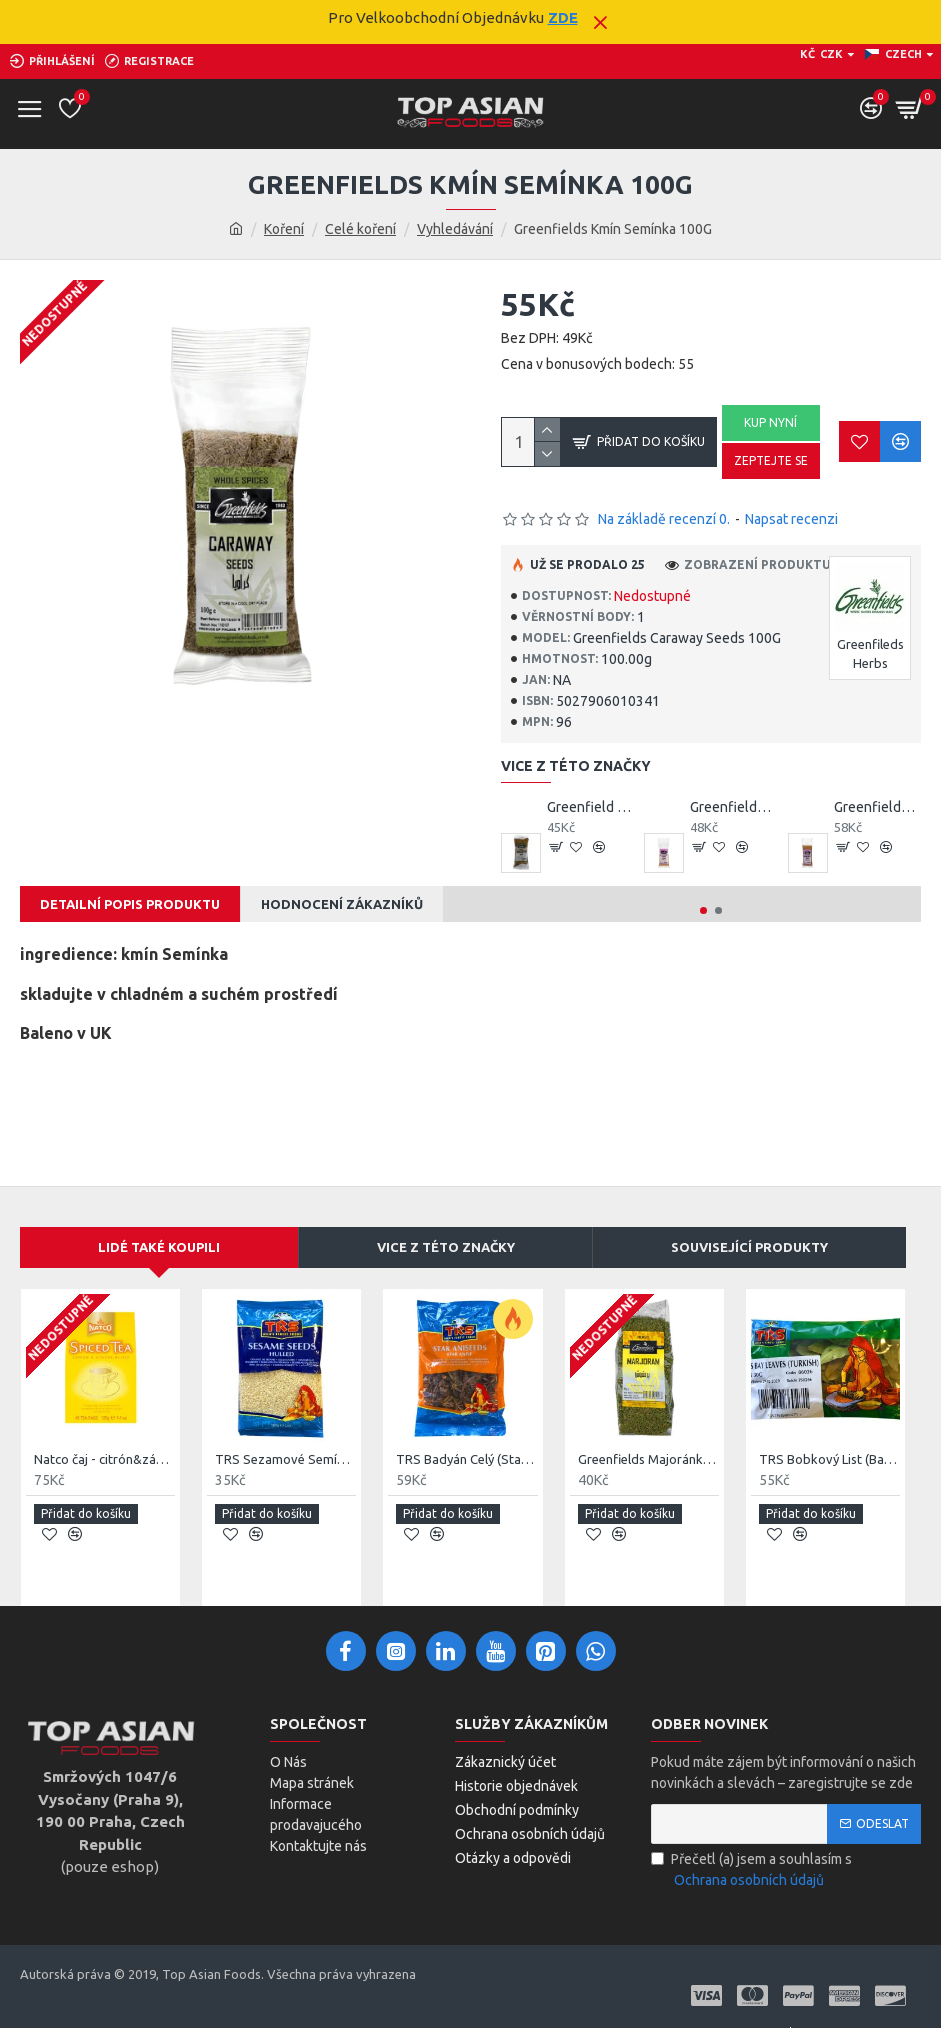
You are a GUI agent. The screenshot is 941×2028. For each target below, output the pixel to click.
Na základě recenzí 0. (664, 519)
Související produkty (749, 1247)
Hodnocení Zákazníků (342, 904)
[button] (703, 910)
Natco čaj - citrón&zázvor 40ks (104, 1459)
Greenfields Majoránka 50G (648, 1459)
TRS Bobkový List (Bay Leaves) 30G (829, 1459)
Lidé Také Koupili (159, 1247)
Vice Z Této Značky (446, 1247)
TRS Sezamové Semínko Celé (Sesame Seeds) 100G (285, 1459)
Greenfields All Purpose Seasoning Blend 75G (734, 807)
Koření (284, 229)
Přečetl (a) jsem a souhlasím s (751, 1871)
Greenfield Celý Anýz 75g (591, 807)
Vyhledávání (455, 229)
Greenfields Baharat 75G (878, 807)
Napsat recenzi (791, 519)
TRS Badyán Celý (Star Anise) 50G (466, 1459)
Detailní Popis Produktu (130, 904)
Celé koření (360, 229)
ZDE (563, 17)
